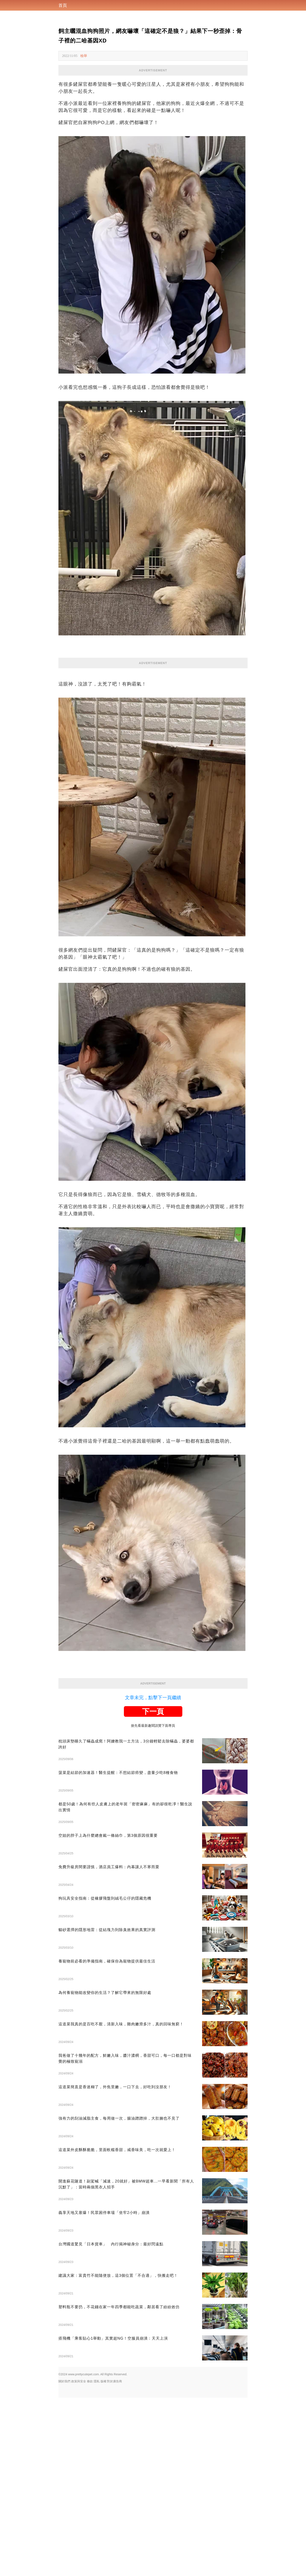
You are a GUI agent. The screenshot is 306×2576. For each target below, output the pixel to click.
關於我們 (64, 2381)
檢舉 (83, 56)
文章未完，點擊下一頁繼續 (153, 1697)
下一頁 (153, 1711)
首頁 (62, 5)
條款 (90, 2381)
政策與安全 (78, 2381)
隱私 (97, 2381)
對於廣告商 (114, 2381)
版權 (103, 2381)
